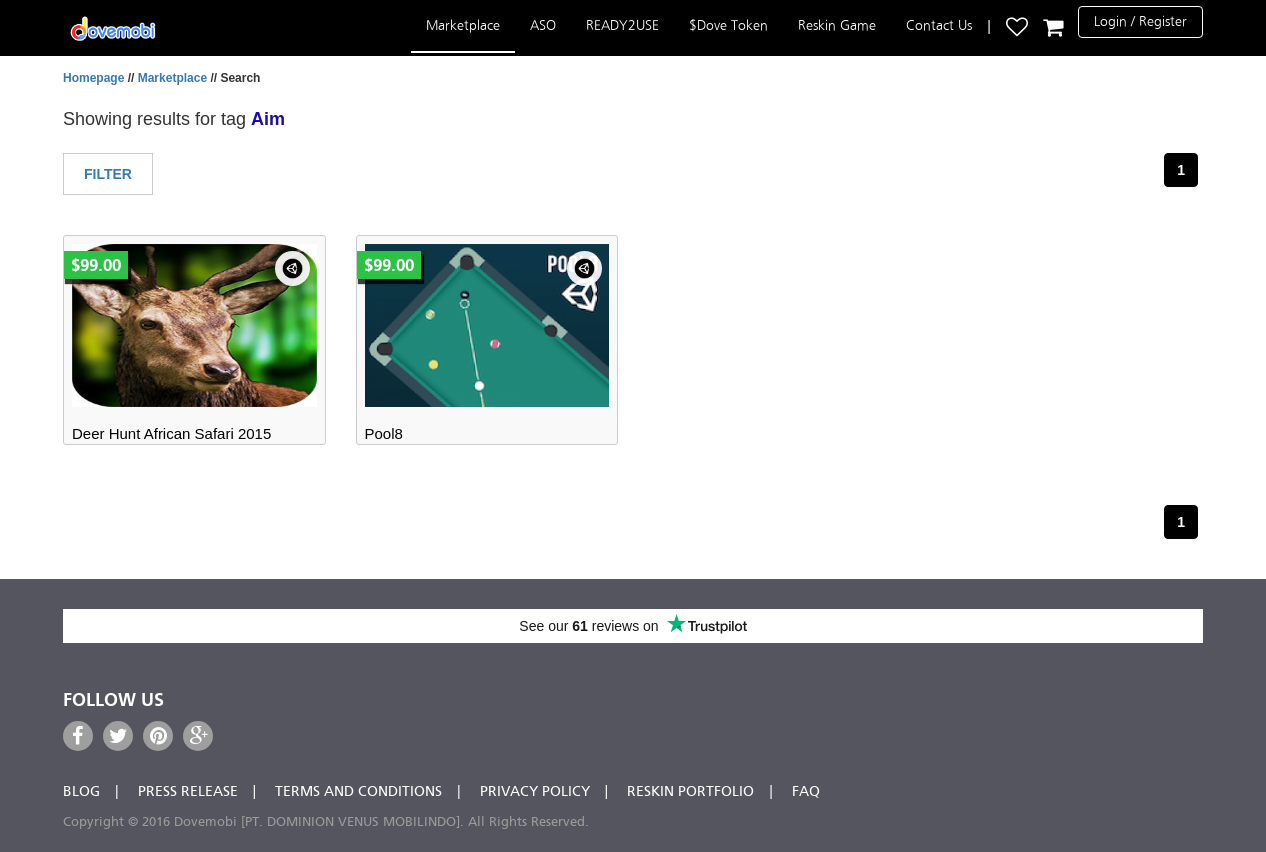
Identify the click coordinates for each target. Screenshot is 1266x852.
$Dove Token (728, 25)
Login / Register (1140, 21)
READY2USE (622, 25)
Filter (108, 174)
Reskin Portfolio (690, 792)
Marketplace (463, 25)
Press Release (188, 792)
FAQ (806, 792)
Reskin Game (837, 25)
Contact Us (939, 25)
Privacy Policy (535, 792)
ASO (543, 25)
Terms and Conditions (358, 792)
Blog (81, 792)
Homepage (93, 78)
